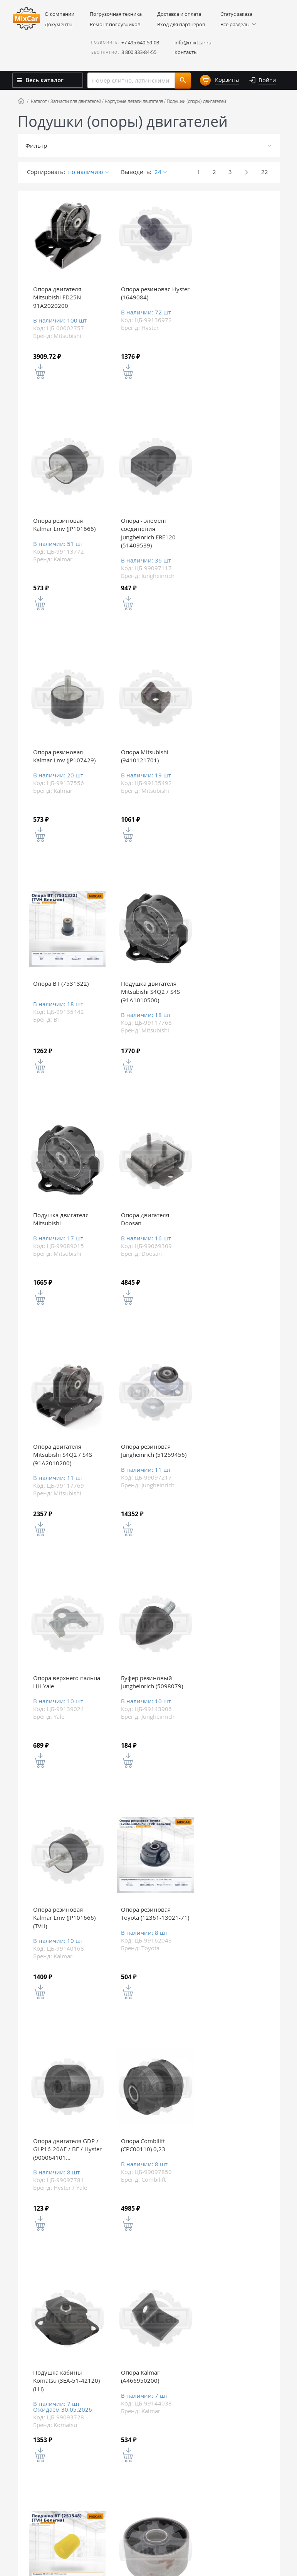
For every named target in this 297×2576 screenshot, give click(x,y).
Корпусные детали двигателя (134, 101)
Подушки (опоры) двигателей (196, 101)
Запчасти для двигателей (75, 101)
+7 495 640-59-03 (140, 42)
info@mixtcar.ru (193, 42)
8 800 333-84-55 (138, 52)
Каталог (39, 101)
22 (264, 172)
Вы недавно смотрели (145, 2261)
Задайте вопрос (237, 2307)
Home (21, 101)
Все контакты (266, 2411)
